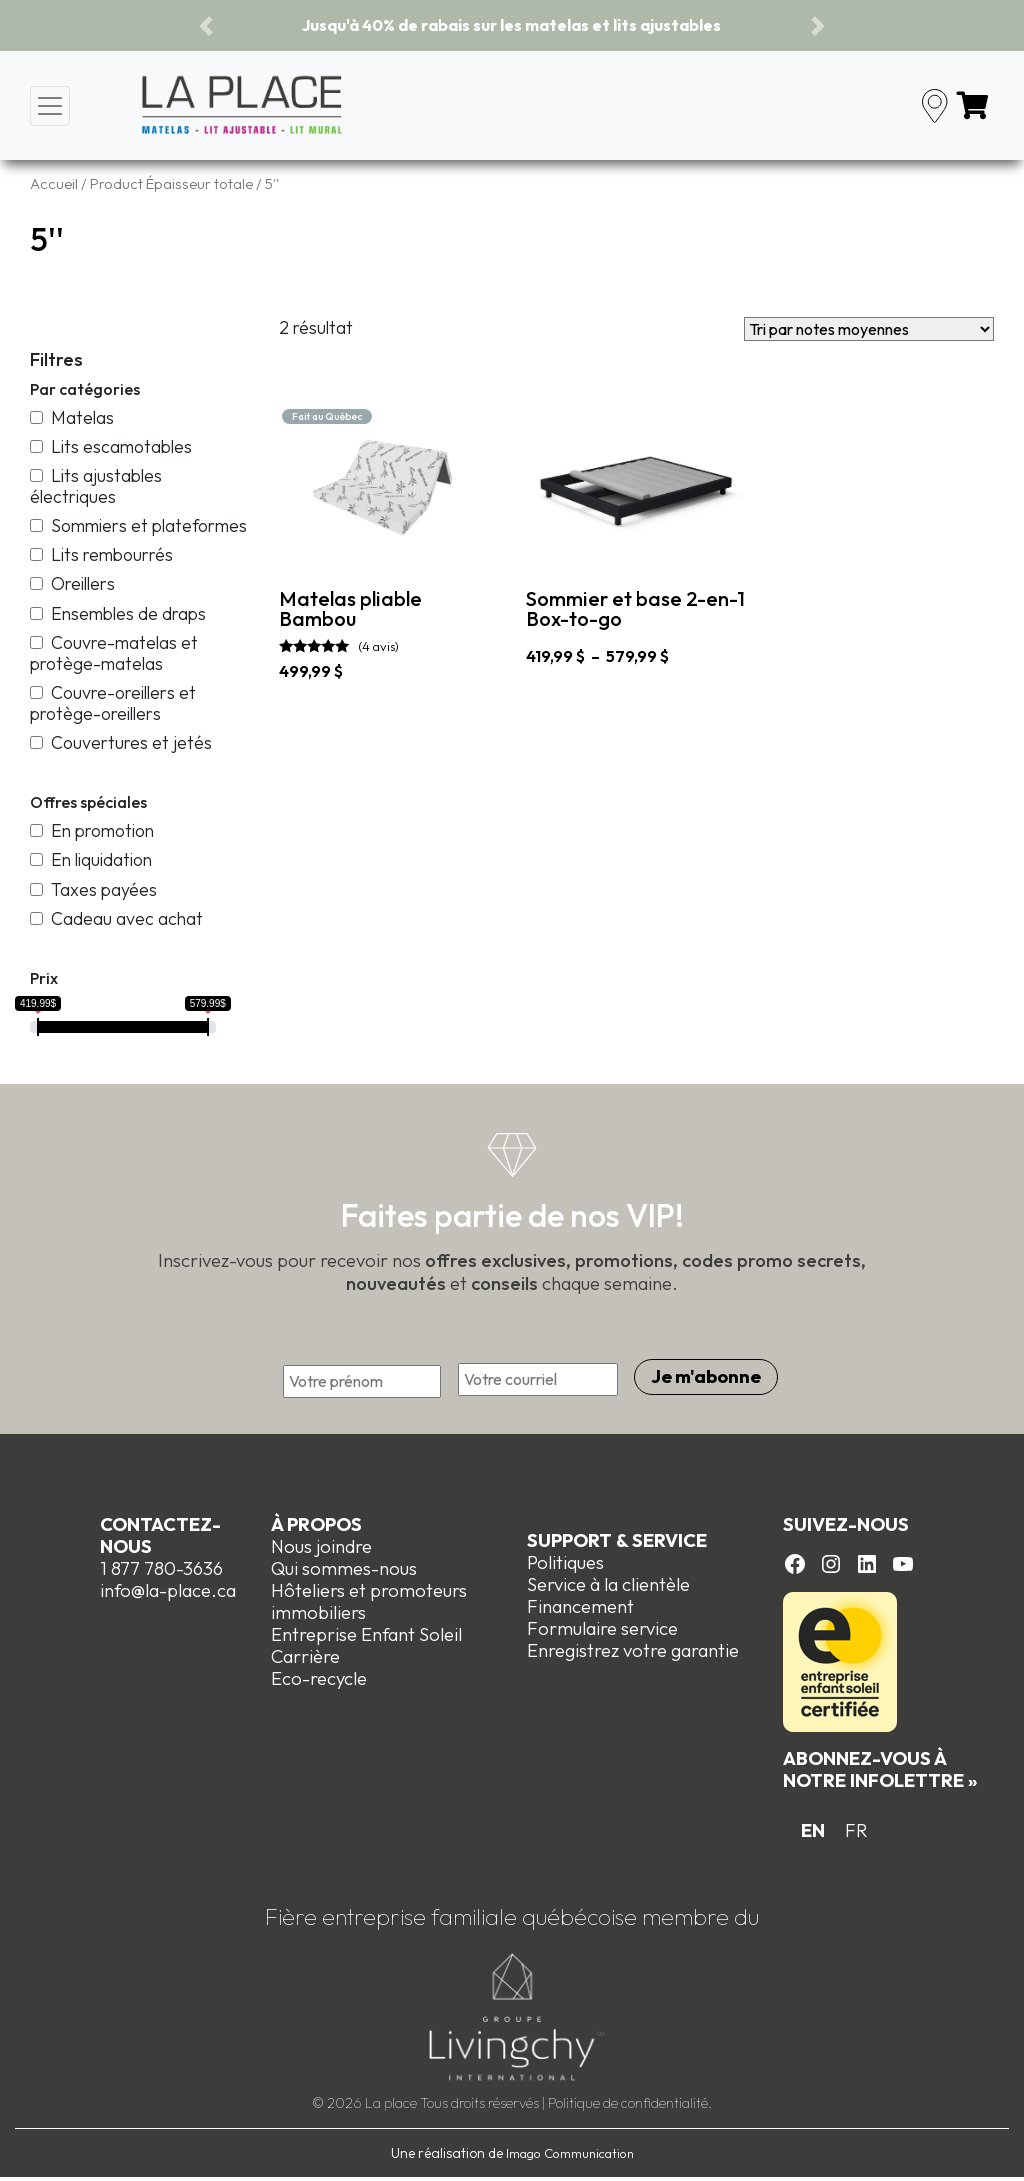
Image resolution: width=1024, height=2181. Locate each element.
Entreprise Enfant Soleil (366, 1634)
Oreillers (72, 583)
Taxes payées (93, 889)
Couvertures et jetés (121, 742)
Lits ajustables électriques (96, 486)
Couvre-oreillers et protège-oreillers (113, 703)
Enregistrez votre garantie (633, 1650)
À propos (316, 1524)
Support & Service (617, 1540)
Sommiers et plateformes (138, 525)
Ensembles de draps (118, 613)
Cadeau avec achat (116, 918)
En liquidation (91, 859)
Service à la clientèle (608, 1584)
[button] (206, 25)
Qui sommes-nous (344, 1568)
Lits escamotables (111, 446)
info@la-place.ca (168, 1590)
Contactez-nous (160, 1535)
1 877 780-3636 (161, 1568)
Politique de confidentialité (628, 2103)
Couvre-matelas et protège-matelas (114, 653)
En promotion (92, 830)
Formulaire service (602, 1628)
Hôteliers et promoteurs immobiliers (369, 1601)
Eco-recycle (319, 1678)
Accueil (54, 183)
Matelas (72, 417)
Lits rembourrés (101, 554)
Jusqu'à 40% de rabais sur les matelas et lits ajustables (511, 25)
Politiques (565, 1562)
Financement (580, 1606)
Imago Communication (570, 2153)
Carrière (305, 1656)
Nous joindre (321, 1546)
